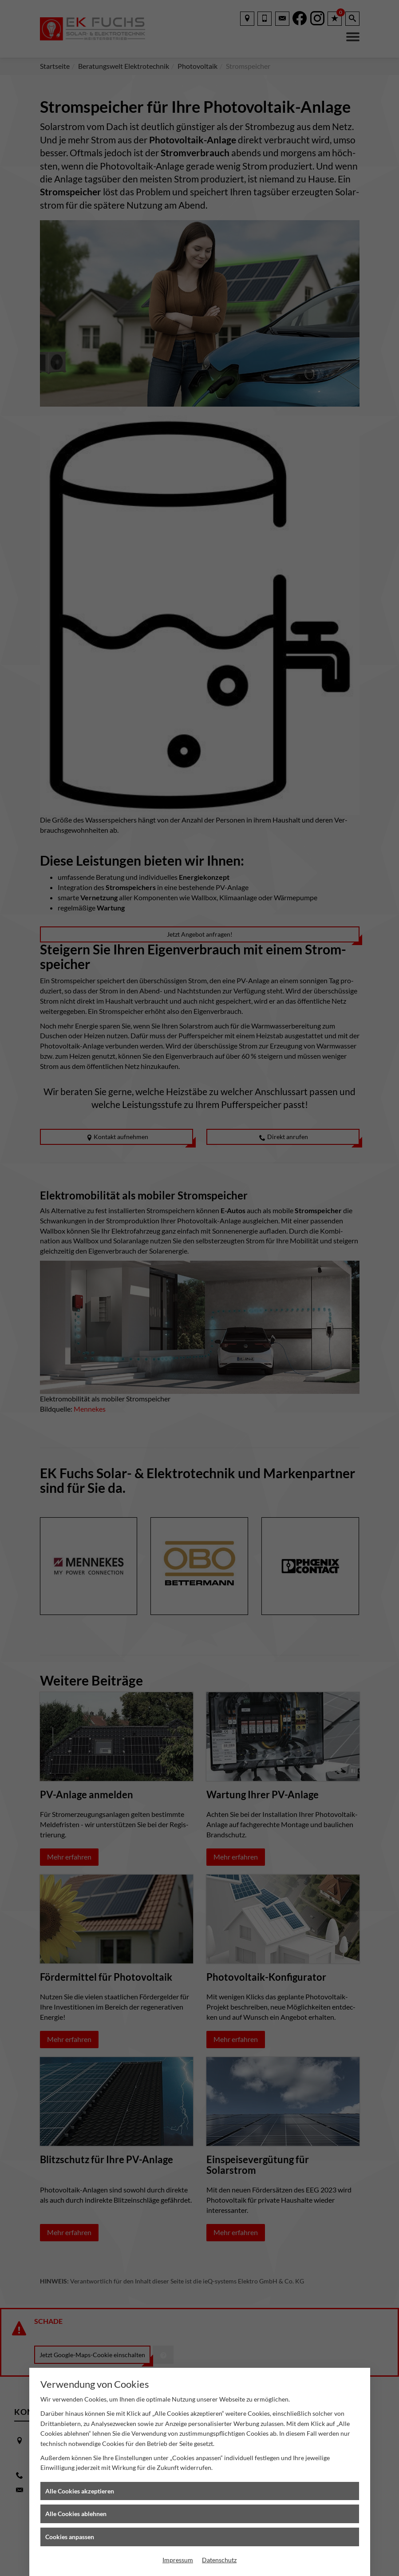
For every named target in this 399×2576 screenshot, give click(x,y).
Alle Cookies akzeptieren (79, 2491)
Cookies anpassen (69, 2536)
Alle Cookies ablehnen (76, 2513)
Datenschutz (219, 2560)
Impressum (177, 2560)
